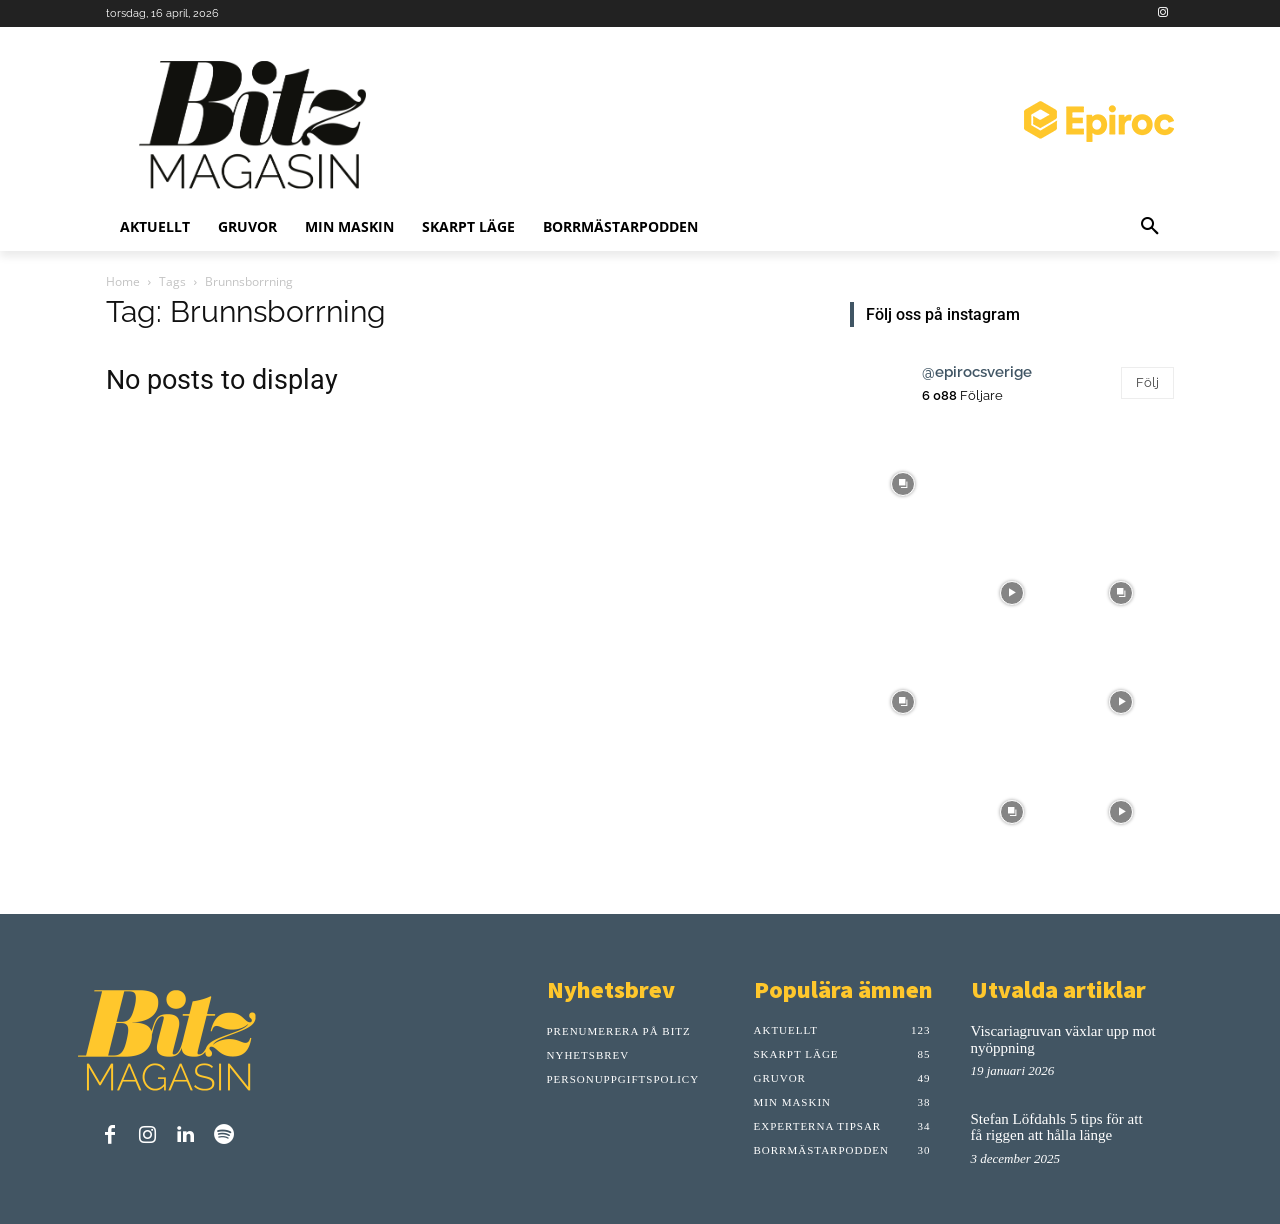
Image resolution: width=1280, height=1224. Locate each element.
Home (123, 281)
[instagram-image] (902, 481)
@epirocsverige (977, 372)
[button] (1150, 227)
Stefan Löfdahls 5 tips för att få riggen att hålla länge (1057, 1127)
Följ (1147, 382)
